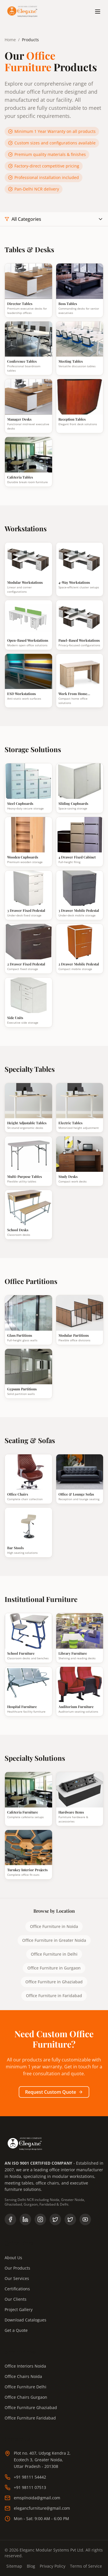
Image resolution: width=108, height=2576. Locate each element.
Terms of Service (86, 2566)
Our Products (17, 2268)
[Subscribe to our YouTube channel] (85, 2219)
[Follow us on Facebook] (10, 2219)
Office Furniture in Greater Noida (54, 1940)
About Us (13, 2257)
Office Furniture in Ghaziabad (54, 1981)
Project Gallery (19, 2309)
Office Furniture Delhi (25, 2386)
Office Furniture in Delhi (54, 1954)
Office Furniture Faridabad (30, 2418)
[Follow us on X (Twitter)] (55, 2219)
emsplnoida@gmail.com (32, 2498)
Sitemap (14, 2566)
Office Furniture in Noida (54, 1926)
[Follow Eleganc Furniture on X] (70, 2219)
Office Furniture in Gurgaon (54, 1968)
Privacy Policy (52, 2566)
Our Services (17, 2278)
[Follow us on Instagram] (40, 2219)
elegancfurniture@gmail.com (37, 2508)
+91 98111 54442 (25, 2477)
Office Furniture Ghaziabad (31, 2407)
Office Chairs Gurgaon (26, 2397)
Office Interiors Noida (25, 2366)
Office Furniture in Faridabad (54, 1995)
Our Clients (15, 2299)
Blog (31, 2566)
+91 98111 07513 (25, 2487)
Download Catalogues (25, 2320)
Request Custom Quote (54, 2092)
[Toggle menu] (97, 11)
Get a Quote (16, 2330)
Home (10, 39)
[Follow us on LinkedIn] (25, 2219)
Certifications (17, 2288)
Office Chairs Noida (23, 2376)
